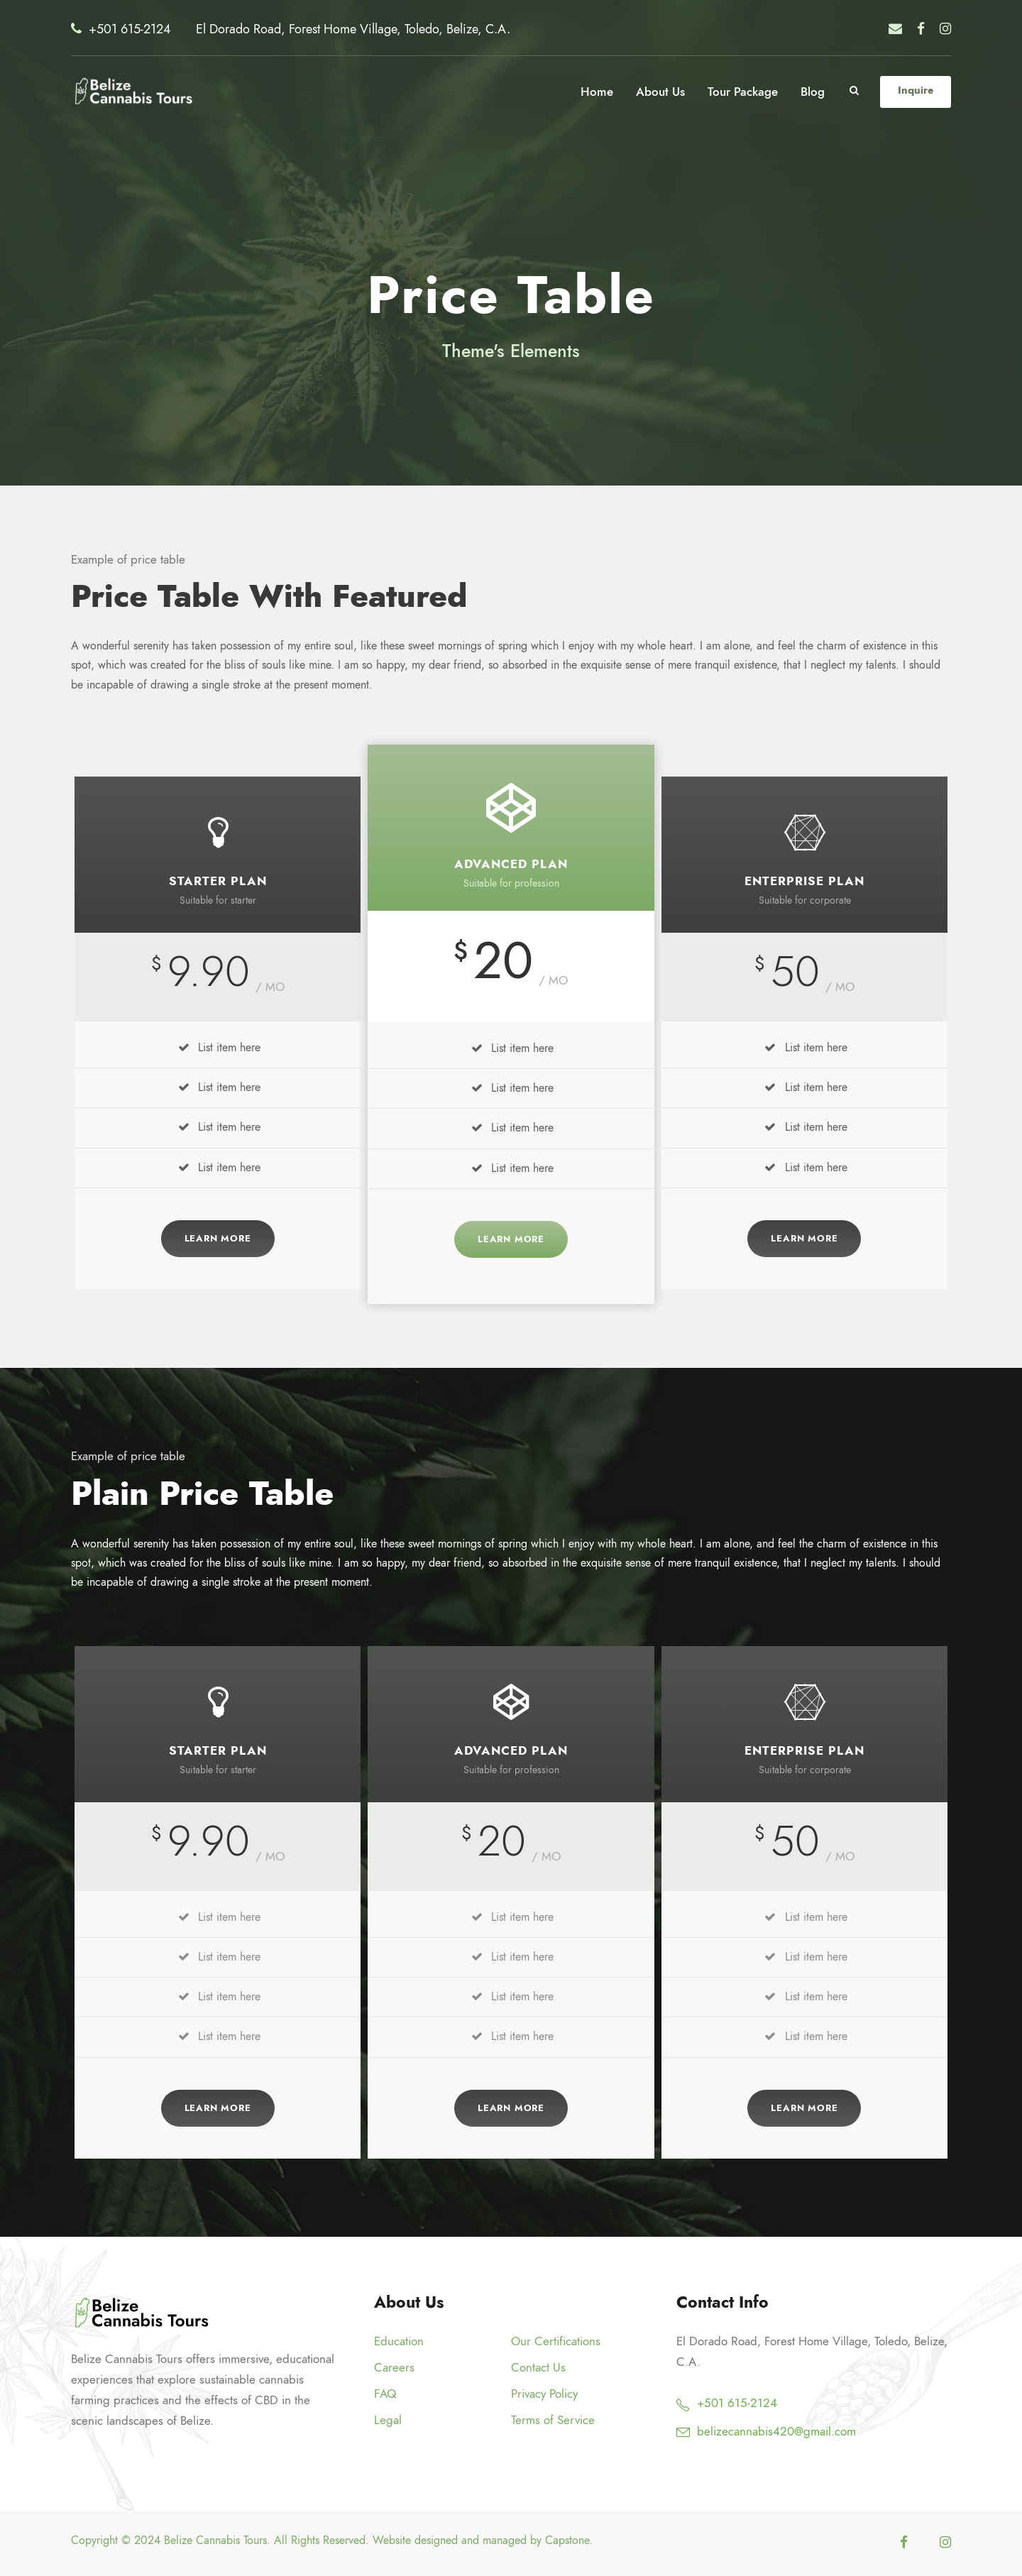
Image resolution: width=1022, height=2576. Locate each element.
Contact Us (538, 2367)
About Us (660, 91)
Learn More (218, 1238)
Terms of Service (553, 2419)
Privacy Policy (544, 2393)
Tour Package (743, 91)
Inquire (915, 90)
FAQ (385, 2393)
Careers (394, 2367)
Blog (813, 91)
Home (597, 91)
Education (399, 2341)
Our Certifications (555, 2341)
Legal (388, 2419)
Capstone (567, 2540)
